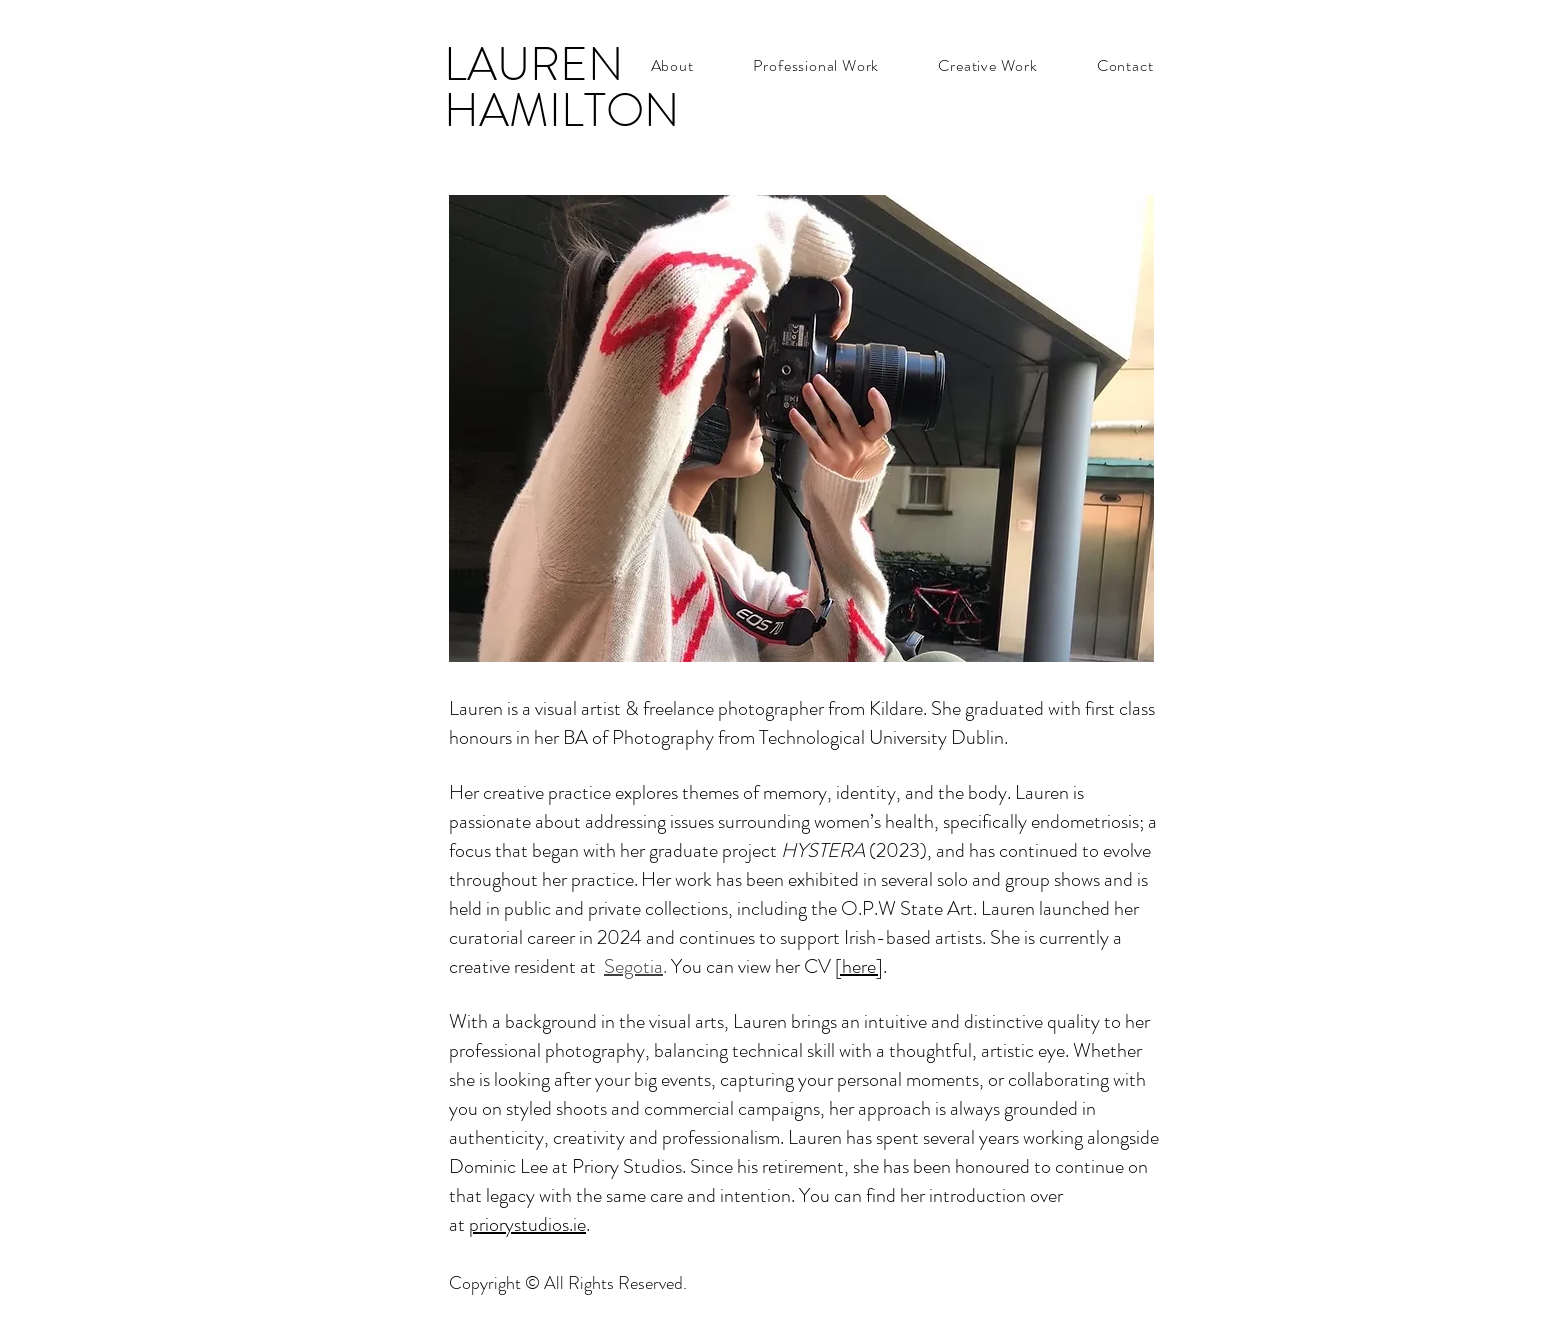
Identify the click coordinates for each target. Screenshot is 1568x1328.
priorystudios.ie (527, 1224)
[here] (859, 966)
